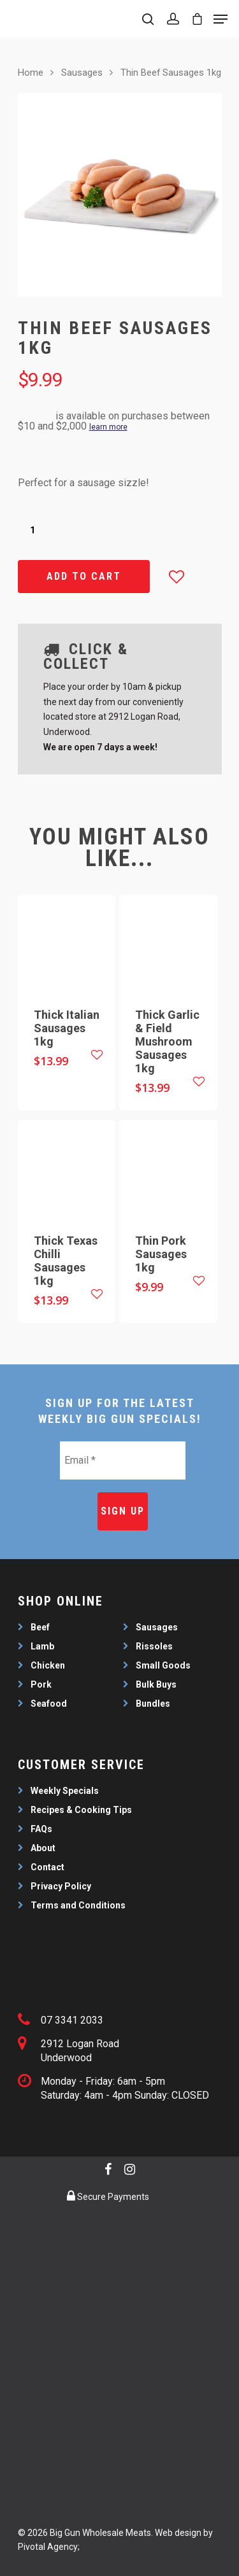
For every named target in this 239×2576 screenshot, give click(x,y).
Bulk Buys (156, 1684)
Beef (40, 1627)
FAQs (41, 1829)
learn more (108, 427)
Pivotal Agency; (49, 2547)
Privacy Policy (61, 1886)
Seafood (49, 1703)
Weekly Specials (65, 1791)
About (43, 1848)
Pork (41, 1684)
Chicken (48, 1665)
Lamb (42, 1646)
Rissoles (154, 1646)
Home (30, 72)
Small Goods (163, 1665)
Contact (47, 1867)
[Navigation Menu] (221, 19)
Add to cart (84, 576)
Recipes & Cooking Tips (81, 1810)
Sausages (82, 72)
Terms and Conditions (78, 1905)
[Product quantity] (32, 530)
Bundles (153, 1703)
